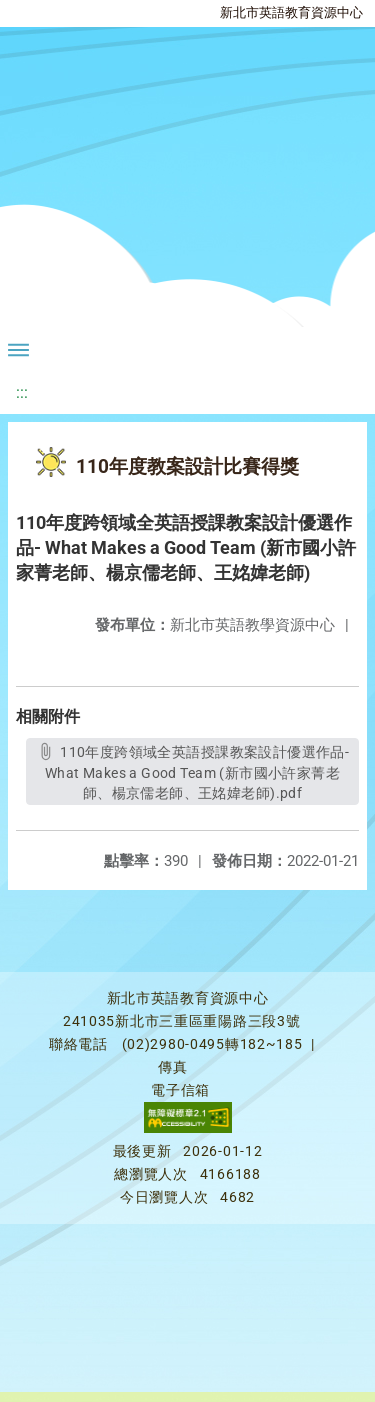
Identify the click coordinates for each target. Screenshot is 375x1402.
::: (22, 392)
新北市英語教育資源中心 (291, 12)
